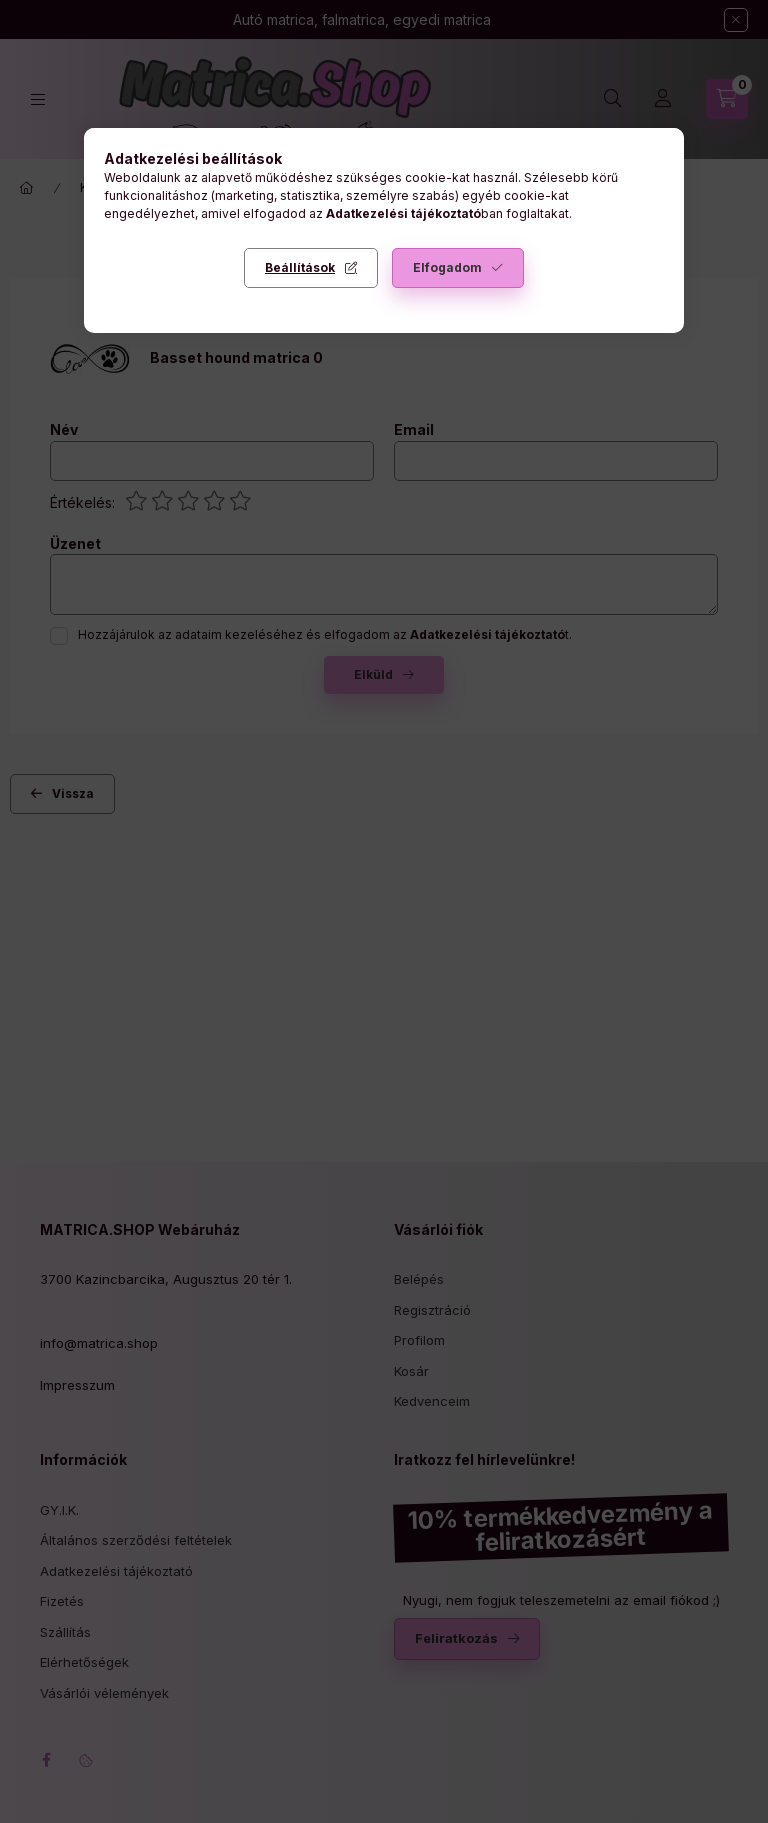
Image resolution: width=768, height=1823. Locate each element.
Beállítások (300, 267)
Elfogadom (447, 267)
